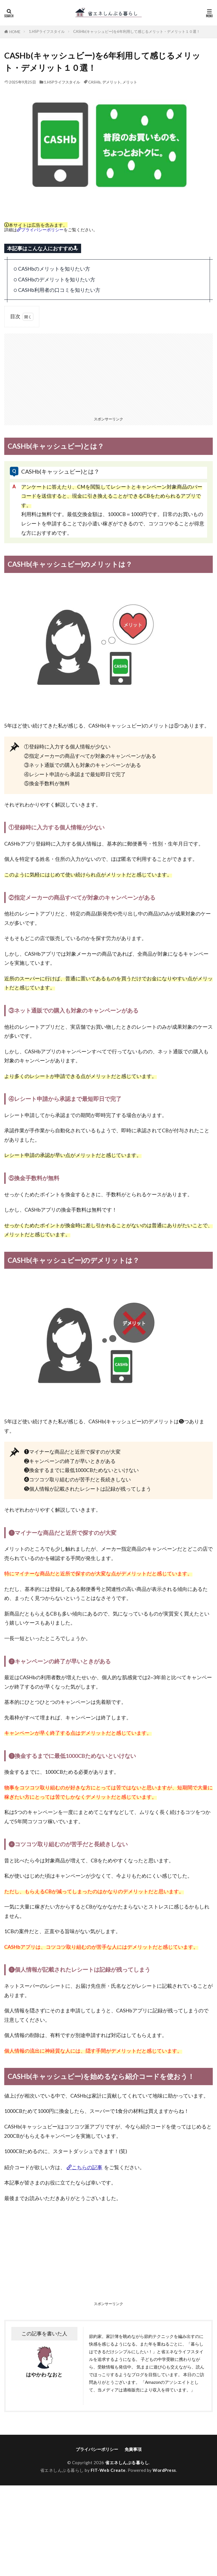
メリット (129, 82)
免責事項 (133, 2449)
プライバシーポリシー (42, 229)
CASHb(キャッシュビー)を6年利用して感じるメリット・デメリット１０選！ (136, 31)
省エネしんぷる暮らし (127, 2462)
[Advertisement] (108, 373)
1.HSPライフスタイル (47, 31)
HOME (14, 31)
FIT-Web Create (108, 2470)
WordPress (164, 2470)
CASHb (94, 82)
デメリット (111, 82)
